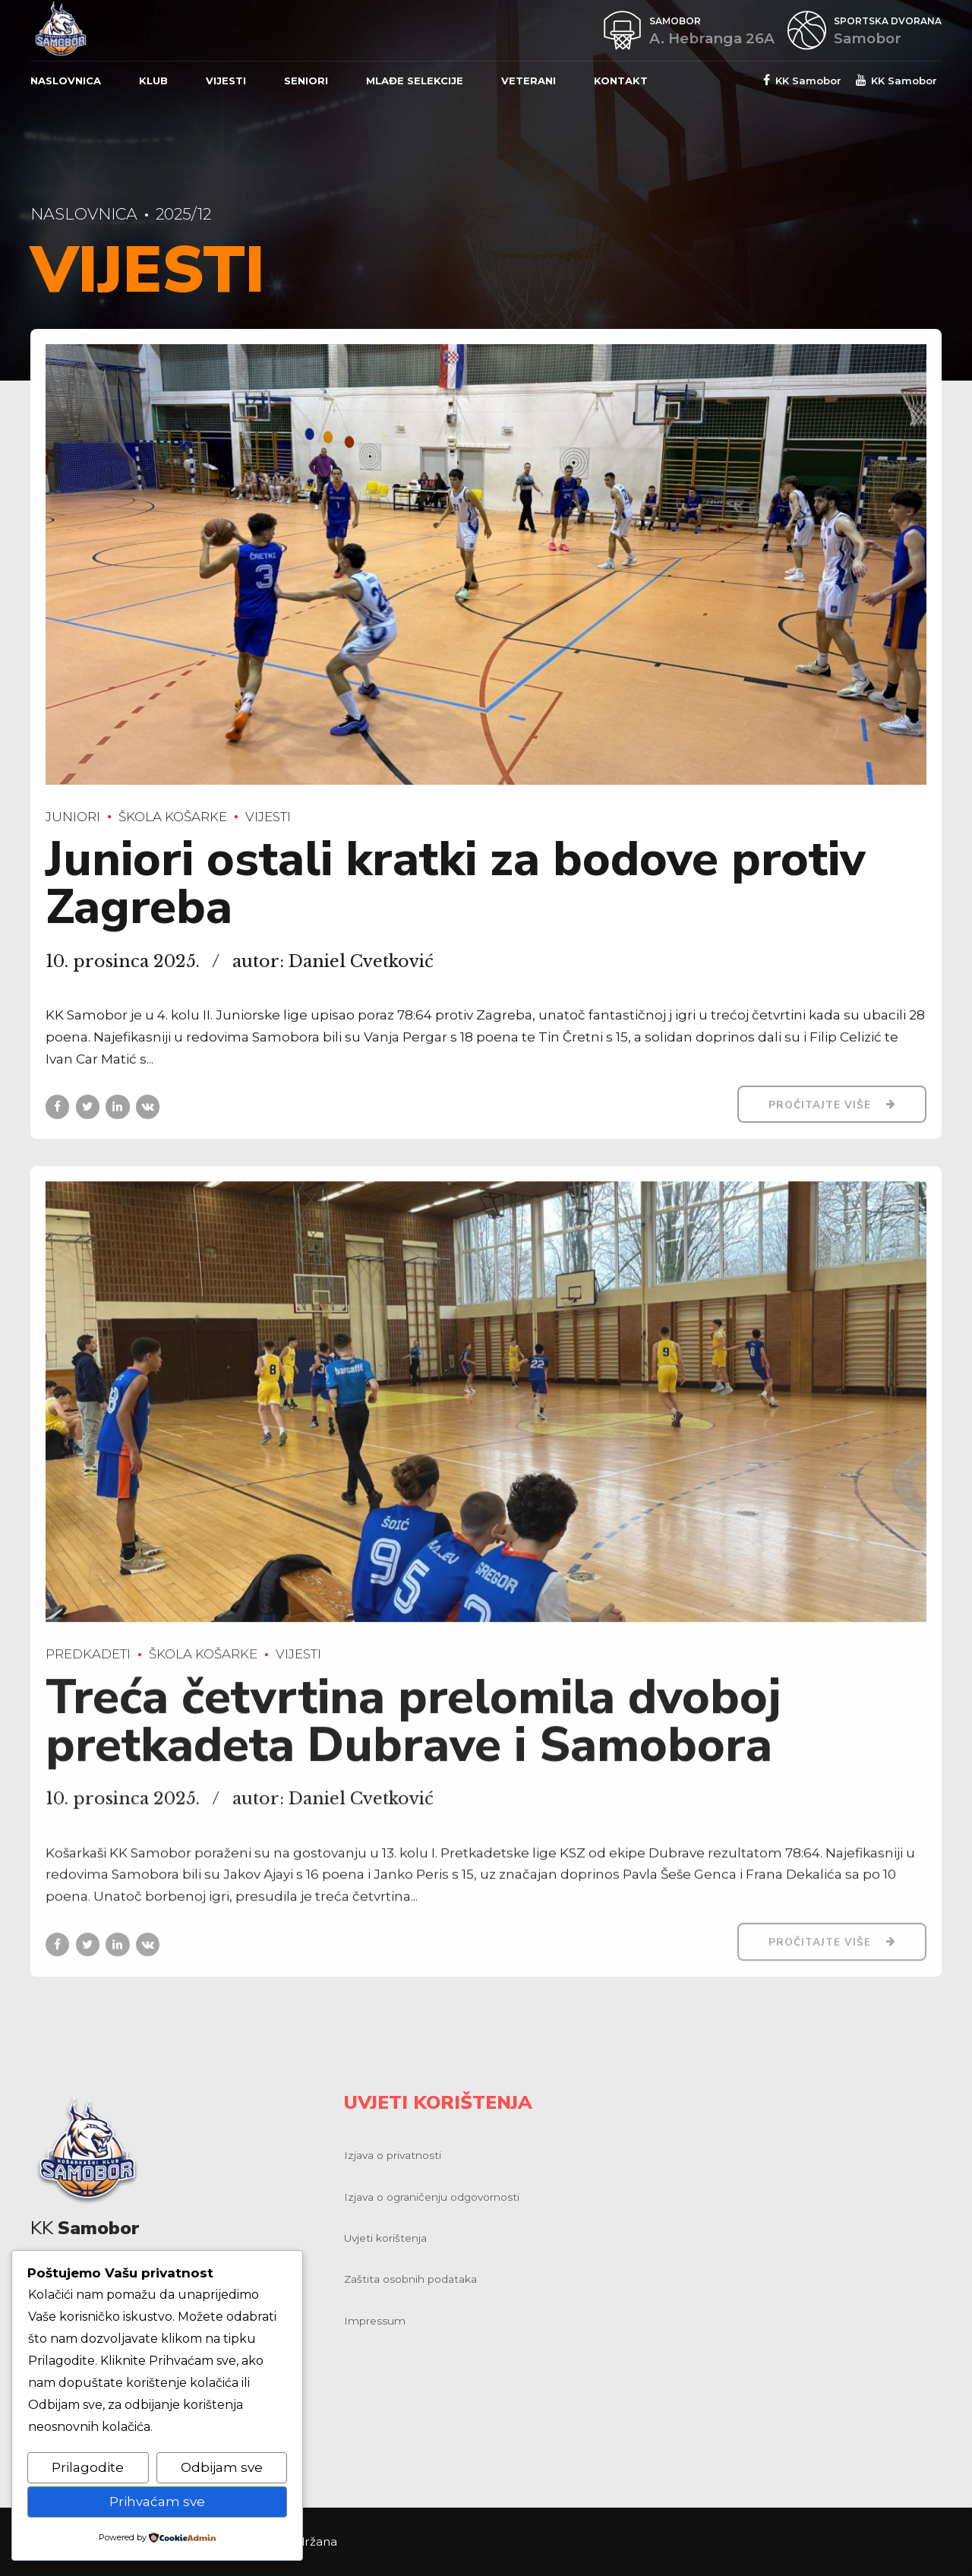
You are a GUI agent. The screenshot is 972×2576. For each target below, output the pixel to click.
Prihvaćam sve (157, 2501)
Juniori (73, 816)
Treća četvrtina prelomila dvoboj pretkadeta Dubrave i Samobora (413, 1734)
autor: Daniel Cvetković (333, 961)
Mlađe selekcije (414, 80)
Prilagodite (88, 2467)
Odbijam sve (222, 2467)
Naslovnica (65, 80)
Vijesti (226, 80)
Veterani (528, 80)
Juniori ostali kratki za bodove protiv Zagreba (456, 883)
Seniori (306, 80)
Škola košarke (172, 816)
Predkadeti (88, 1667)
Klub (153, 80)
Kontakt (621, 80)
